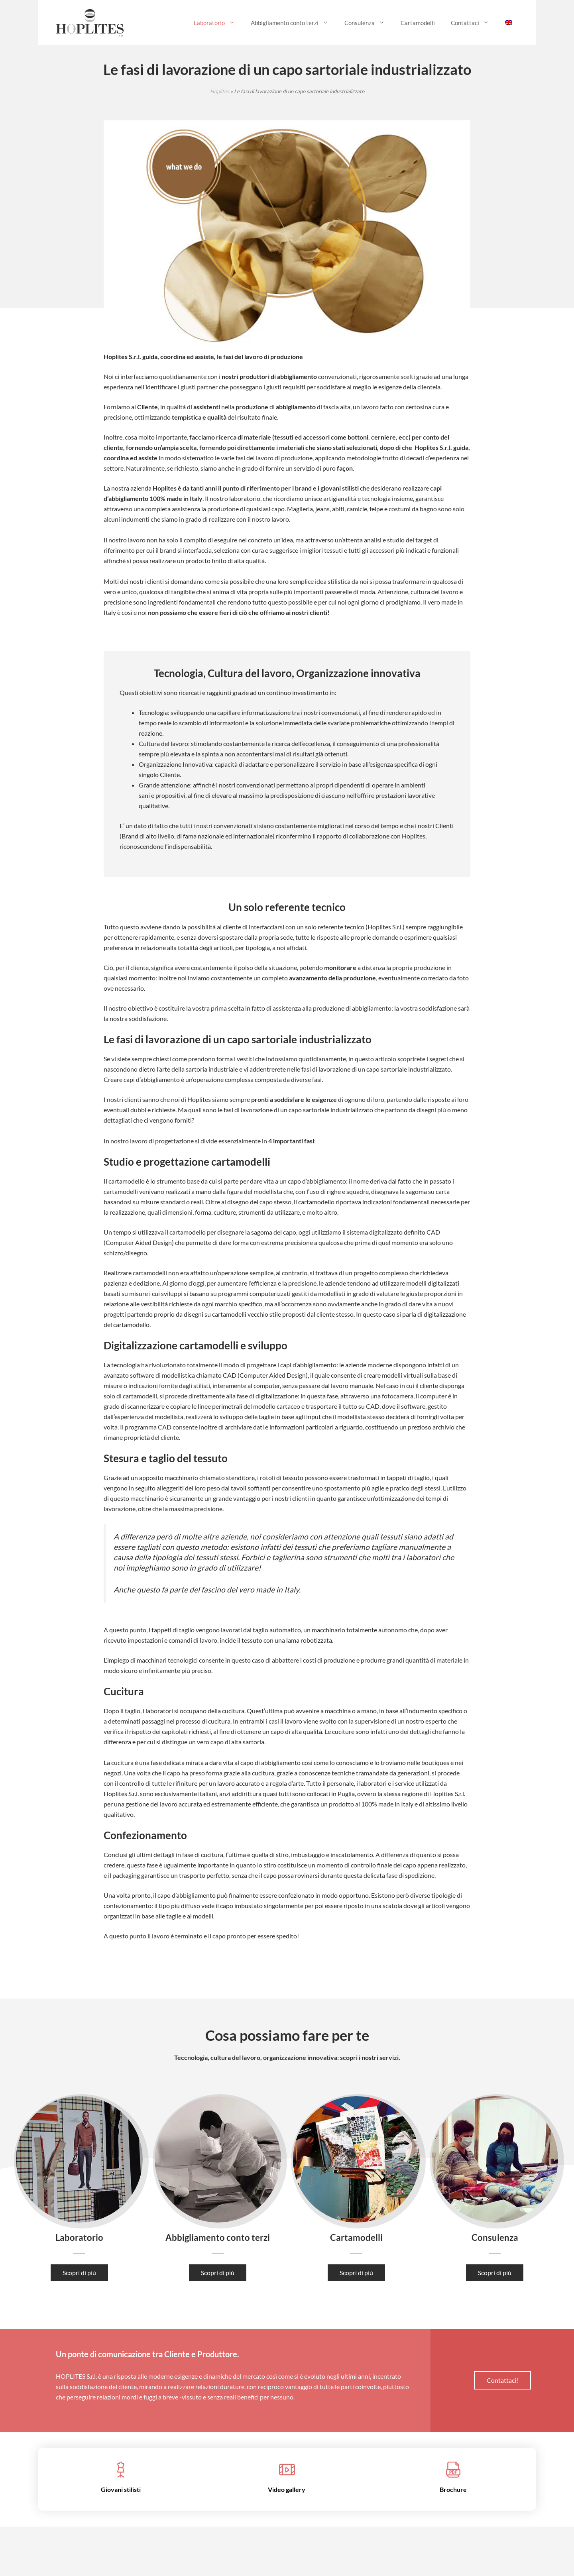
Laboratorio (218, 23)
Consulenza (368, 23)
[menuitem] (508, 22)
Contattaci (474, 23)
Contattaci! (502, 2380)
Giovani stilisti (121, 2489)
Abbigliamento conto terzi (293, 23)
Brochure (453, 2489)
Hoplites (219, 91)
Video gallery (286, 2489)
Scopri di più (79, 2272)
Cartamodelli (418, 22)
